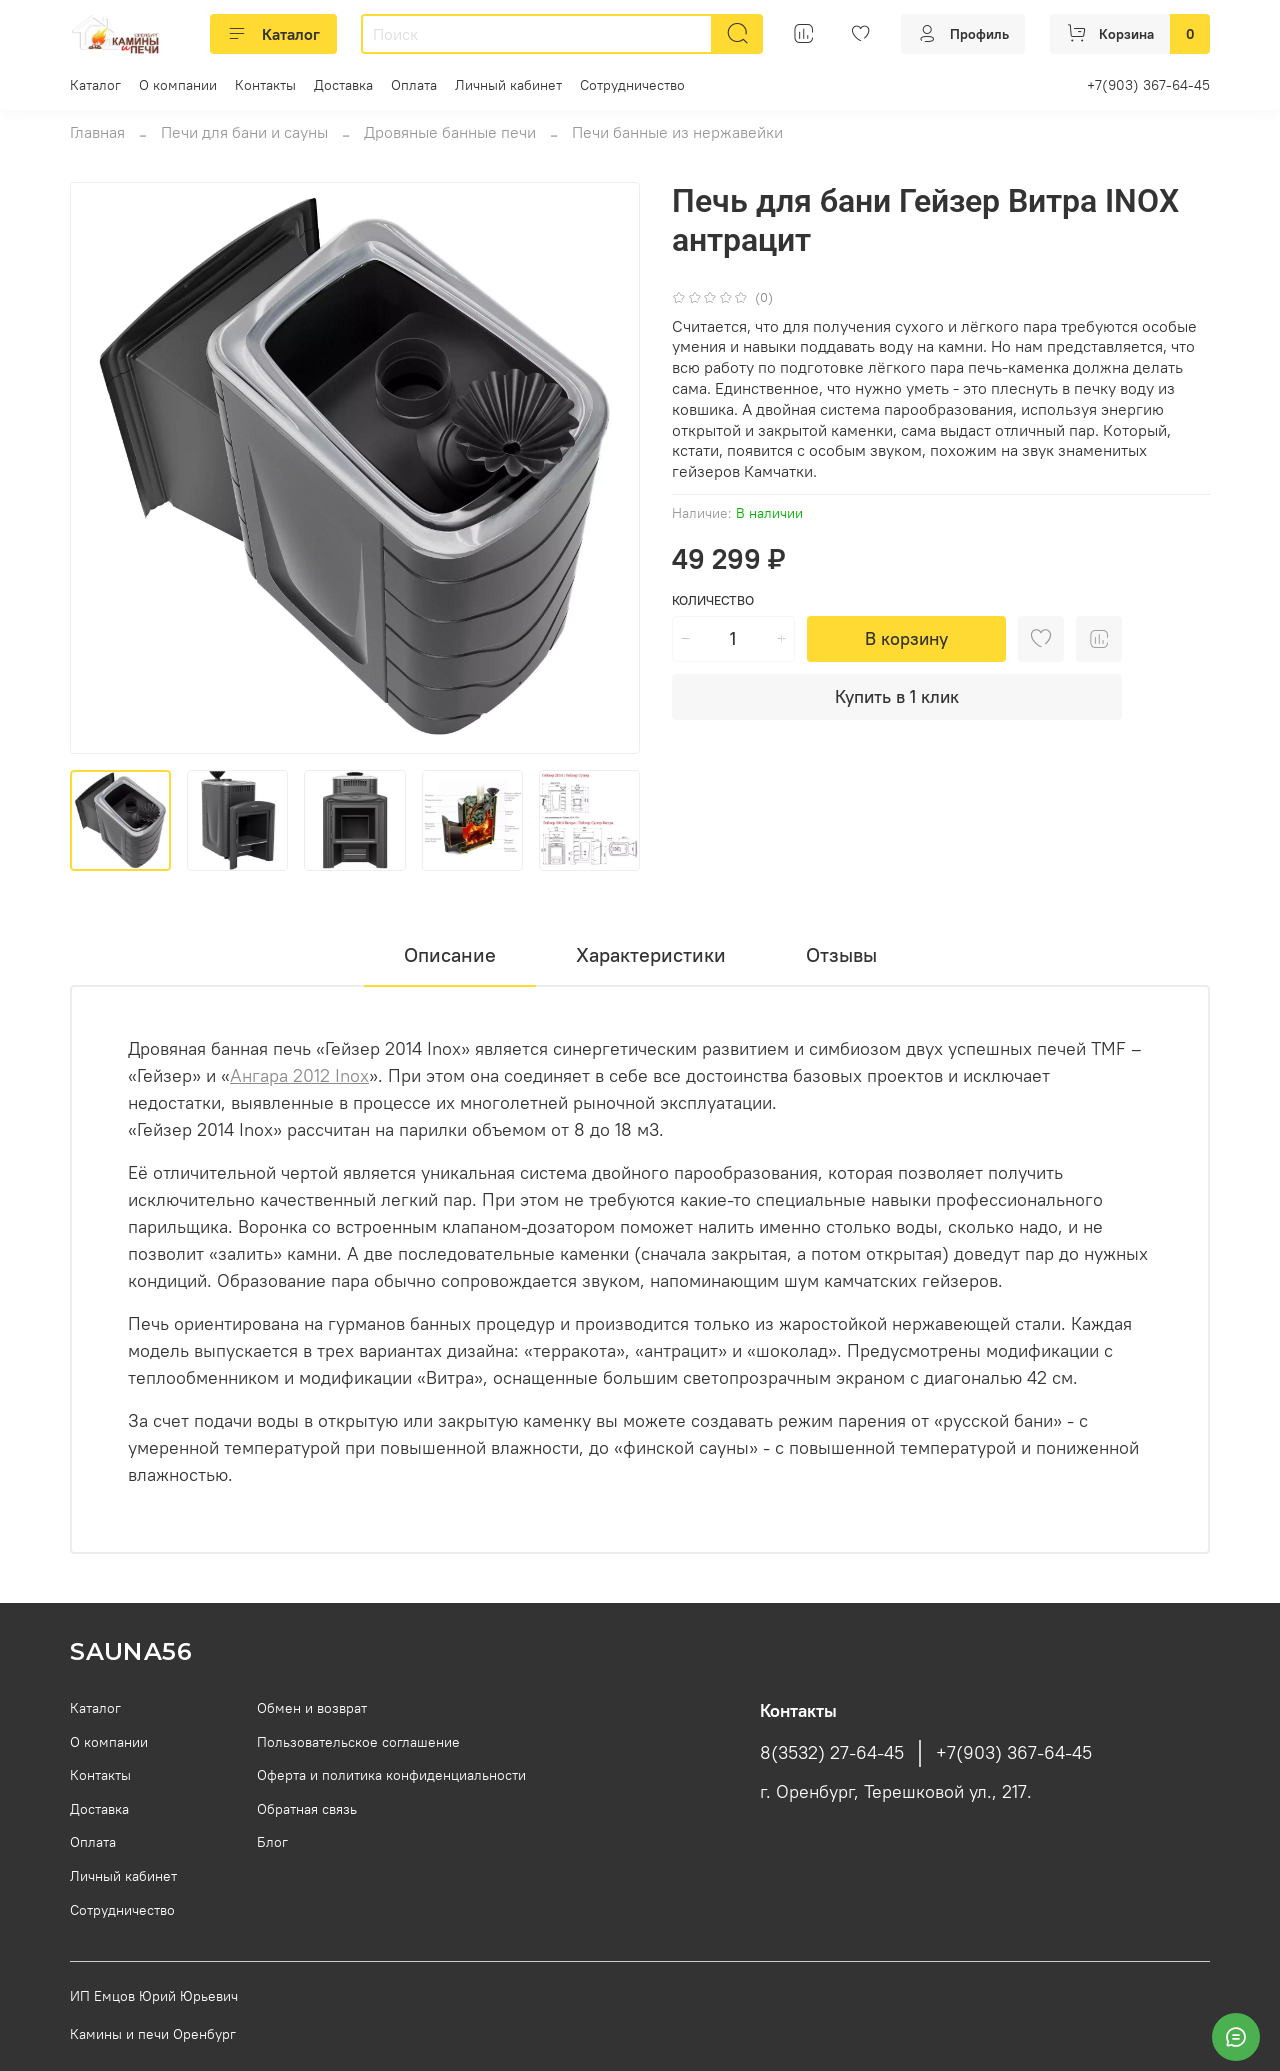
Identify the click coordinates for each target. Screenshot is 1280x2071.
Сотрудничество (632, 85)
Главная (97, 132)
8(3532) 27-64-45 (832, 1753)
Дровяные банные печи (450, 132)
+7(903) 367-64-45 (1148, 85)
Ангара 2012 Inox (299, 1075)
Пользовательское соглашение (358, 1742)
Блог (272, 1842)
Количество (713, 600)
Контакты (265, 85)
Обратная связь (307, 1809)
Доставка (343, 85)
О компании (178, 85)
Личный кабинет (508, 85)
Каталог (273, 34)
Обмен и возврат (312, 1708)
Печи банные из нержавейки (677, 132)
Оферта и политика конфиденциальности (391, 1775)
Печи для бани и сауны (244, 132)
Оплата (414, 85)
